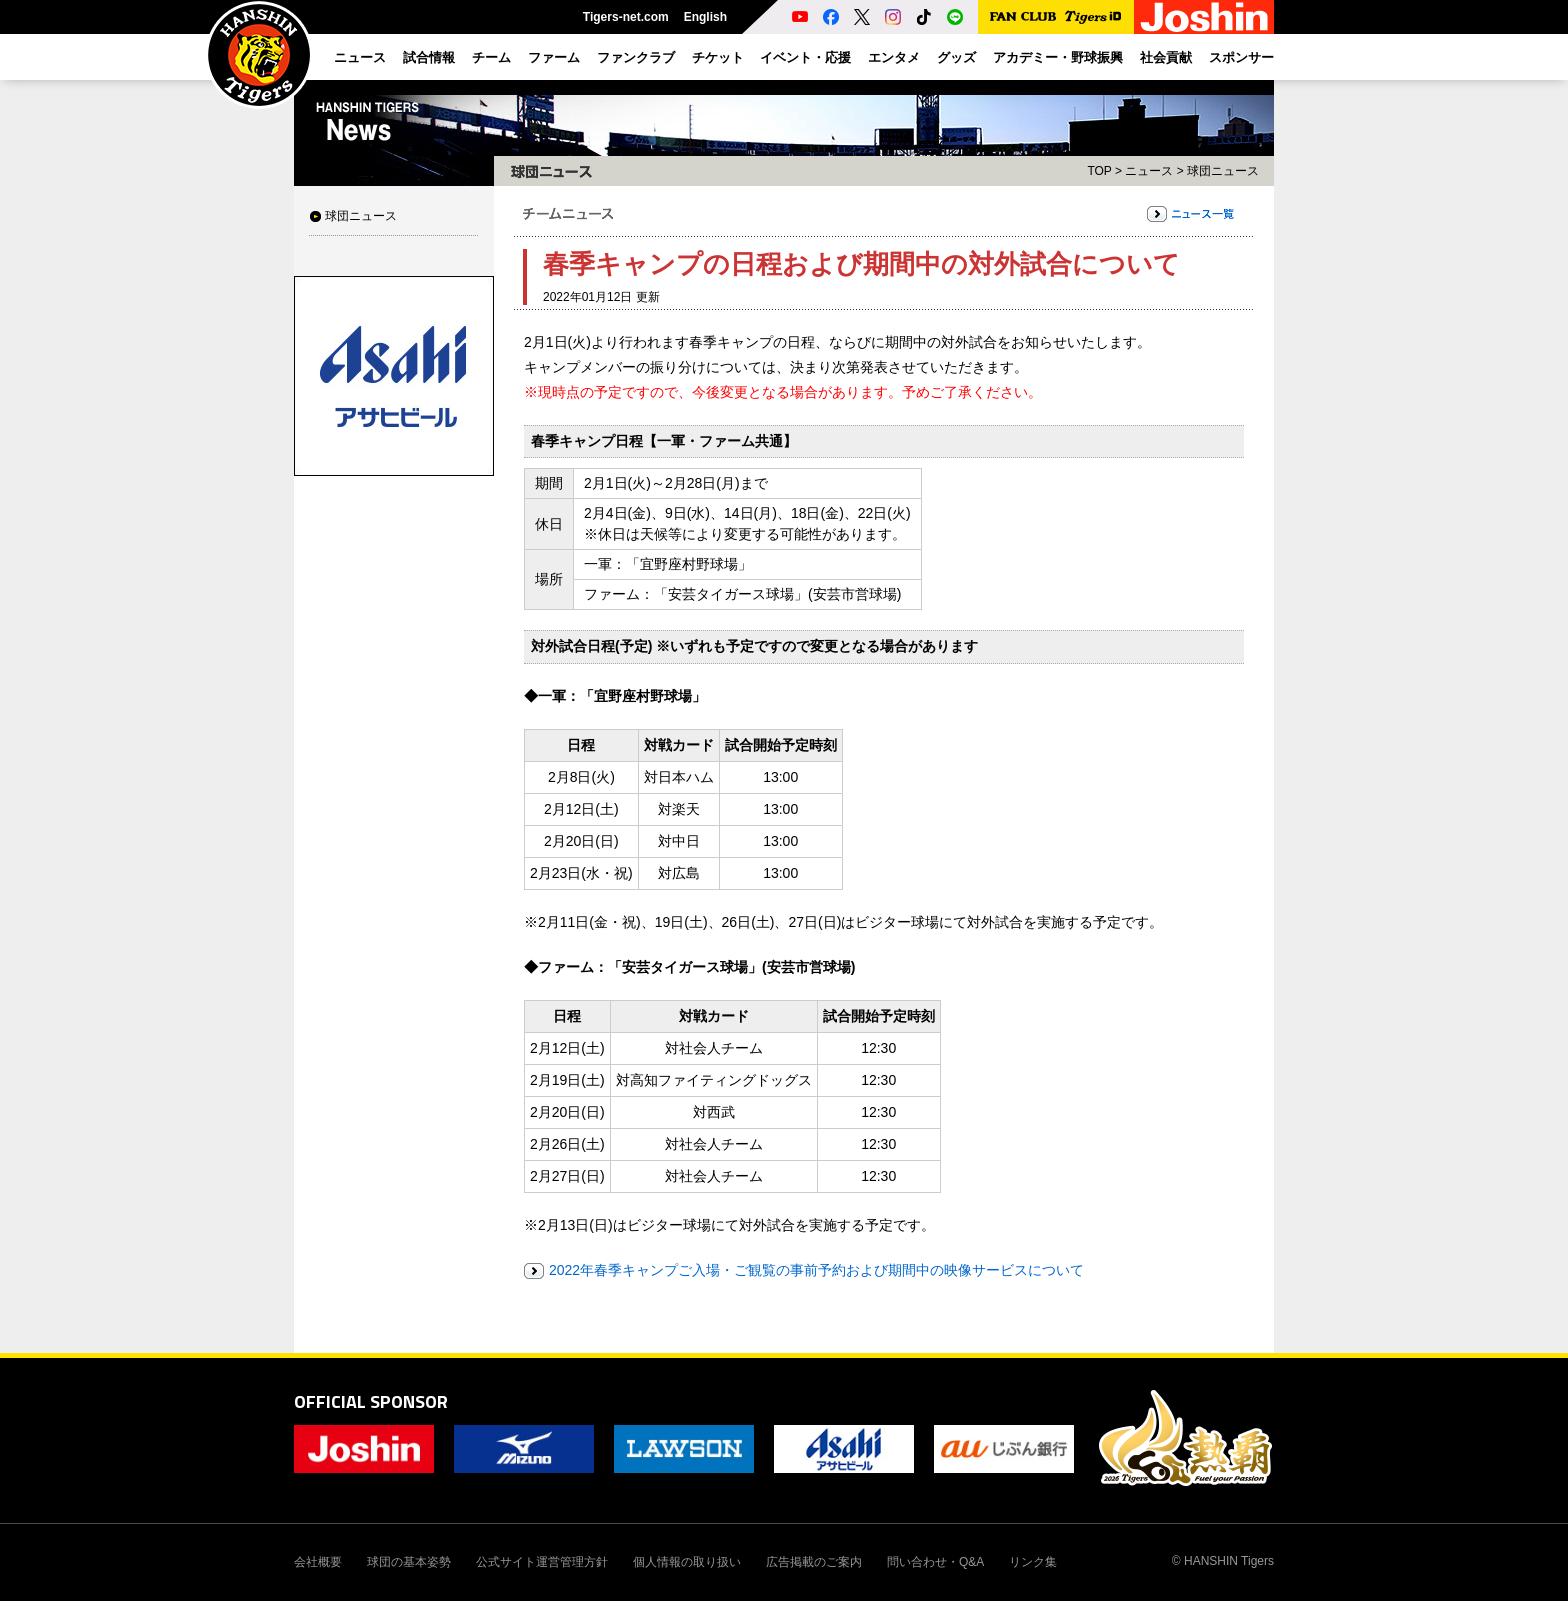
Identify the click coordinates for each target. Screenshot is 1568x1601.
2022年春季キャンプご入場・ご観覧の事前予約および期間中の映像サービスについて (816, 1270)
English (705, 17)
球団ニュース (361, 216)
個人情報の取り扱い (687, 1562)
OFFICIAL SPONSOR (371, 1401)
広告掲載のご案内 (814, 1562)
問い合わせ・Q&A (935, 1562)
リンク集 (1033, 1562)
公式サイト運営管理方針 (542, 1562)
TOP (1099, 171)
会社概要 (318, 1562)
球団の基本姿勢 (409, 1562)
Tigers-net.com (626, 17)
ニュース (1149, 171)
